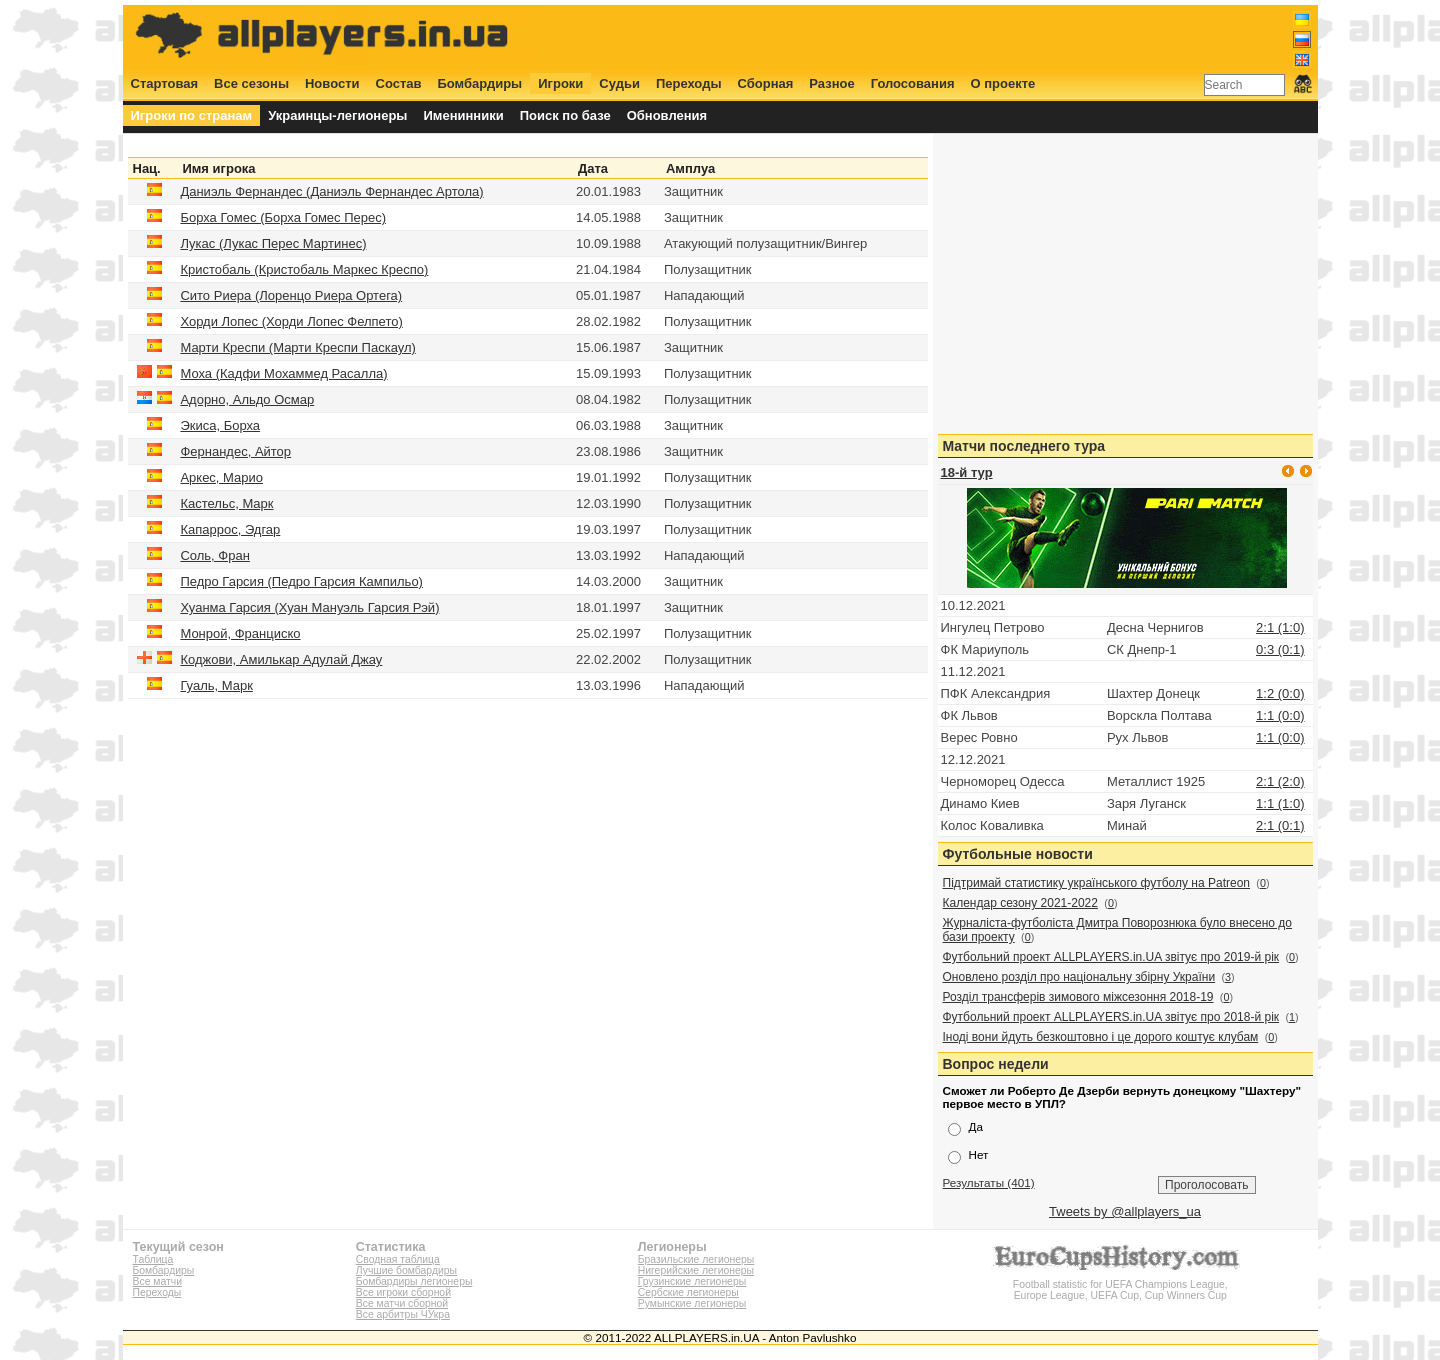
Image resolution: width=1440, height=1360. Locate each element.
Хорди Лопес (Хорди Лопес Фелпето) (291, 321)
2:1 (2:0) (1280, 781)
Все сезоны (251, 83)
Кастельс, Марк (226, 503)
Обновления (667, 115)
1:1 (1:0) (1280, 803)
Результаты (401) (989, 1182)
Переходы (689, 83)
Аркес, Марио (221, 477)
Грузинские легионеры (692, 1281)
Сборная (766, 83)
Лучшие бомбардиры (406, 1270)
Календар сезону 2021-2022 (1020, 903)
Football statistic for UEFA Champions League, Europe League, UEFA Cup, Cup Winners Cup (1120, 1284)
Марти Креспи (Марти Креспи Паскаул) (297, 347)
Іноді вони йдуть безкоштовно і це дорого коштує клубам (1101, 1037)
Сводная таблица (398, 1259)
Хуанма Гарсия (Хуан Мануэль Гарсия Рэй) (309, 607)
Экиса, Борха (220, 425)
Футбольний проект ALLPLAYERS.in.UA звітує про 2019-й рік (1111, 957)
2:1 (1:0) (1280, 627)
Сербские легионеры (688, 1292)
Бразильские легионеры (696, 1259)
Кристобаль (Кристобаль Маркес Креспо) (304, 269)
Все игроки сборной (403, 1292)
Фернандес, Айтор (235, 451)
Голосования (913, 83)
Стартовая (165, 83)
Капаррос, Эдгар (230, 529)
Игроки (560, 83)
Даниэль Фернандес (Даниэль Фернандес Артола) (331, 191)
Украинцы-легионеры (337, 115)
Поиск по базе (565, 115)
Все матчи (157, 1281)
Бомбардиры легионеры (414, 1281)
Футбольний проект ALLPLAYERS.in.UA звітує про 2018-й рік (1111, 1017)
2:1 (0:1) (1280, 825)
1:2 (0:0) (1280, 693)
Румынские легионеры (692, 1303)
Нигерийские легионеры (696, 1270)
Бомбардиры (479, 83)
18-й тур (967, 472)
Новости (332, 83)
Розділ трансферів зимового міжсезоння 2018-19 (1078, 997)
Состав (399, 83)
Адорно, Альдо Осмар (247, 399)
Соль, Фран (214, 555)
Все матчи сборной (402, 1303)
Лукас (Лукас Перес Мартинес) (273, 243)
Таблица (153, 1259)
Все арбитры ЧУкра (403, 1314)
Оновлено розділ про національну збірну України (1079, 977)
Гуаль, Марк (216, 685)
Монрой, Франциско (240, 633)
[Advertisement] (947, 37)
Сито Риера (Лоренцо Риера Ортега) (291, 295)
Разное (831, 83)
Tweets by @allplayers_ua (1125, 1211)
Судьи (619, 83)
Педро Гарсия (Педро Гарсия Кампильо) (301, 581)
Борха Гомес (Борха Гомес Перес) (283, 217)
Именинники (463, 115)
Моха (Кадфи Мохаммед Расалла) (283, 373)
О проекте (1003, 83)
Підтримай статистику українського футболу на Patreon (1097, 883)
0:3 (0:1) (1280, 649)
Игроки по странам (192, 115)
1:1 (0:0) (1280, 715)
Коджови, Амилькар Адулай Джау (281, 659)
